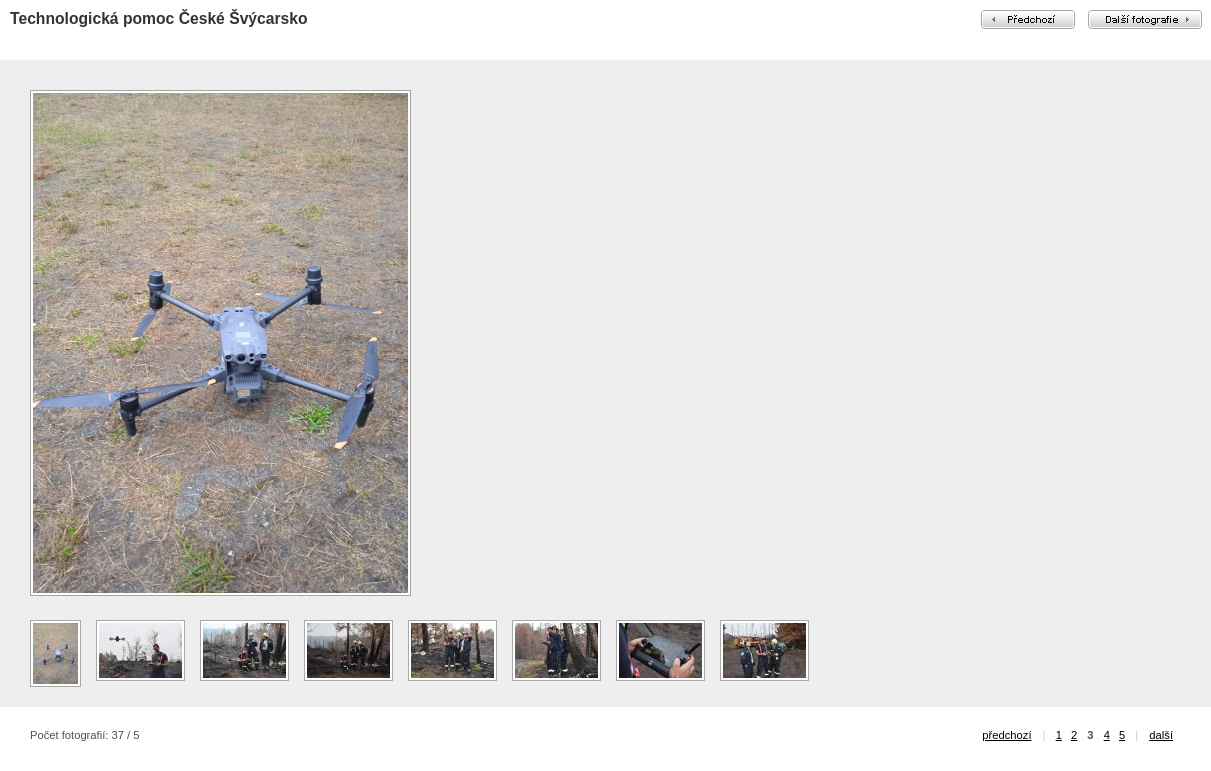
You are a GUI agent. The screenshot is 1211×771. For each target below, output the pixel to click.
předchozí (1006, 735)
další (1161, 735)
